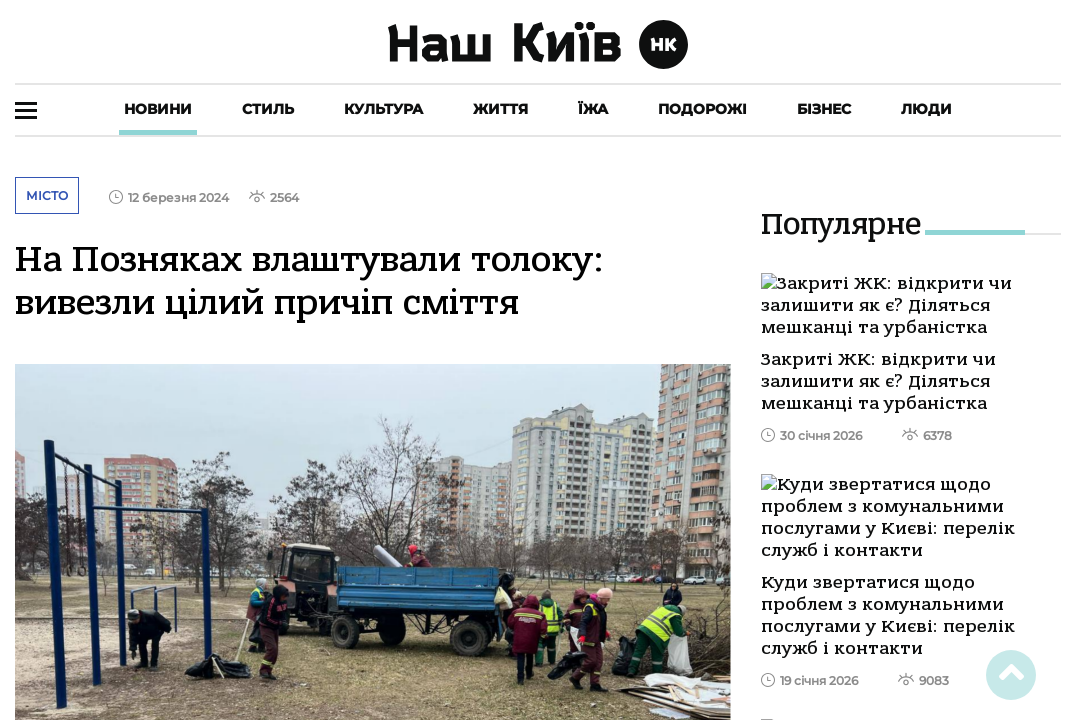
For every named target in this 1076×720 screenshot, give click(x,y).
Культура (383, 109)
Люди (926, 109)
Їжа (593, 109)
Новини (158, 109)
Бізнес (824, 109)
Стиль (268, 109)
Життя (500, 109)
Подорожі (702, 109)
